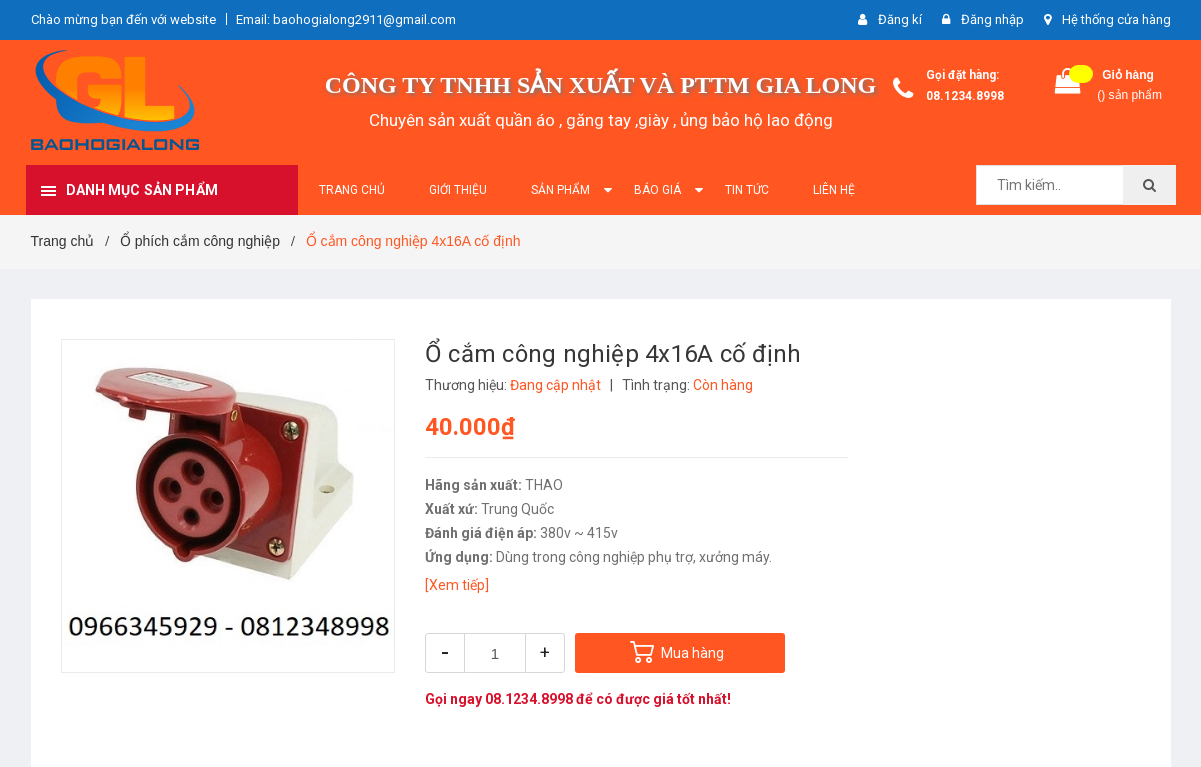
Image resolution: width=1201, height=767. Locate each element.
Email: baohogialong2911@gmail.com (346, 19)
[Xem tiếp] (457, 585)
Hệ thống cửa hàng (1116, 19)
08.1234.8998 (965, 96)
